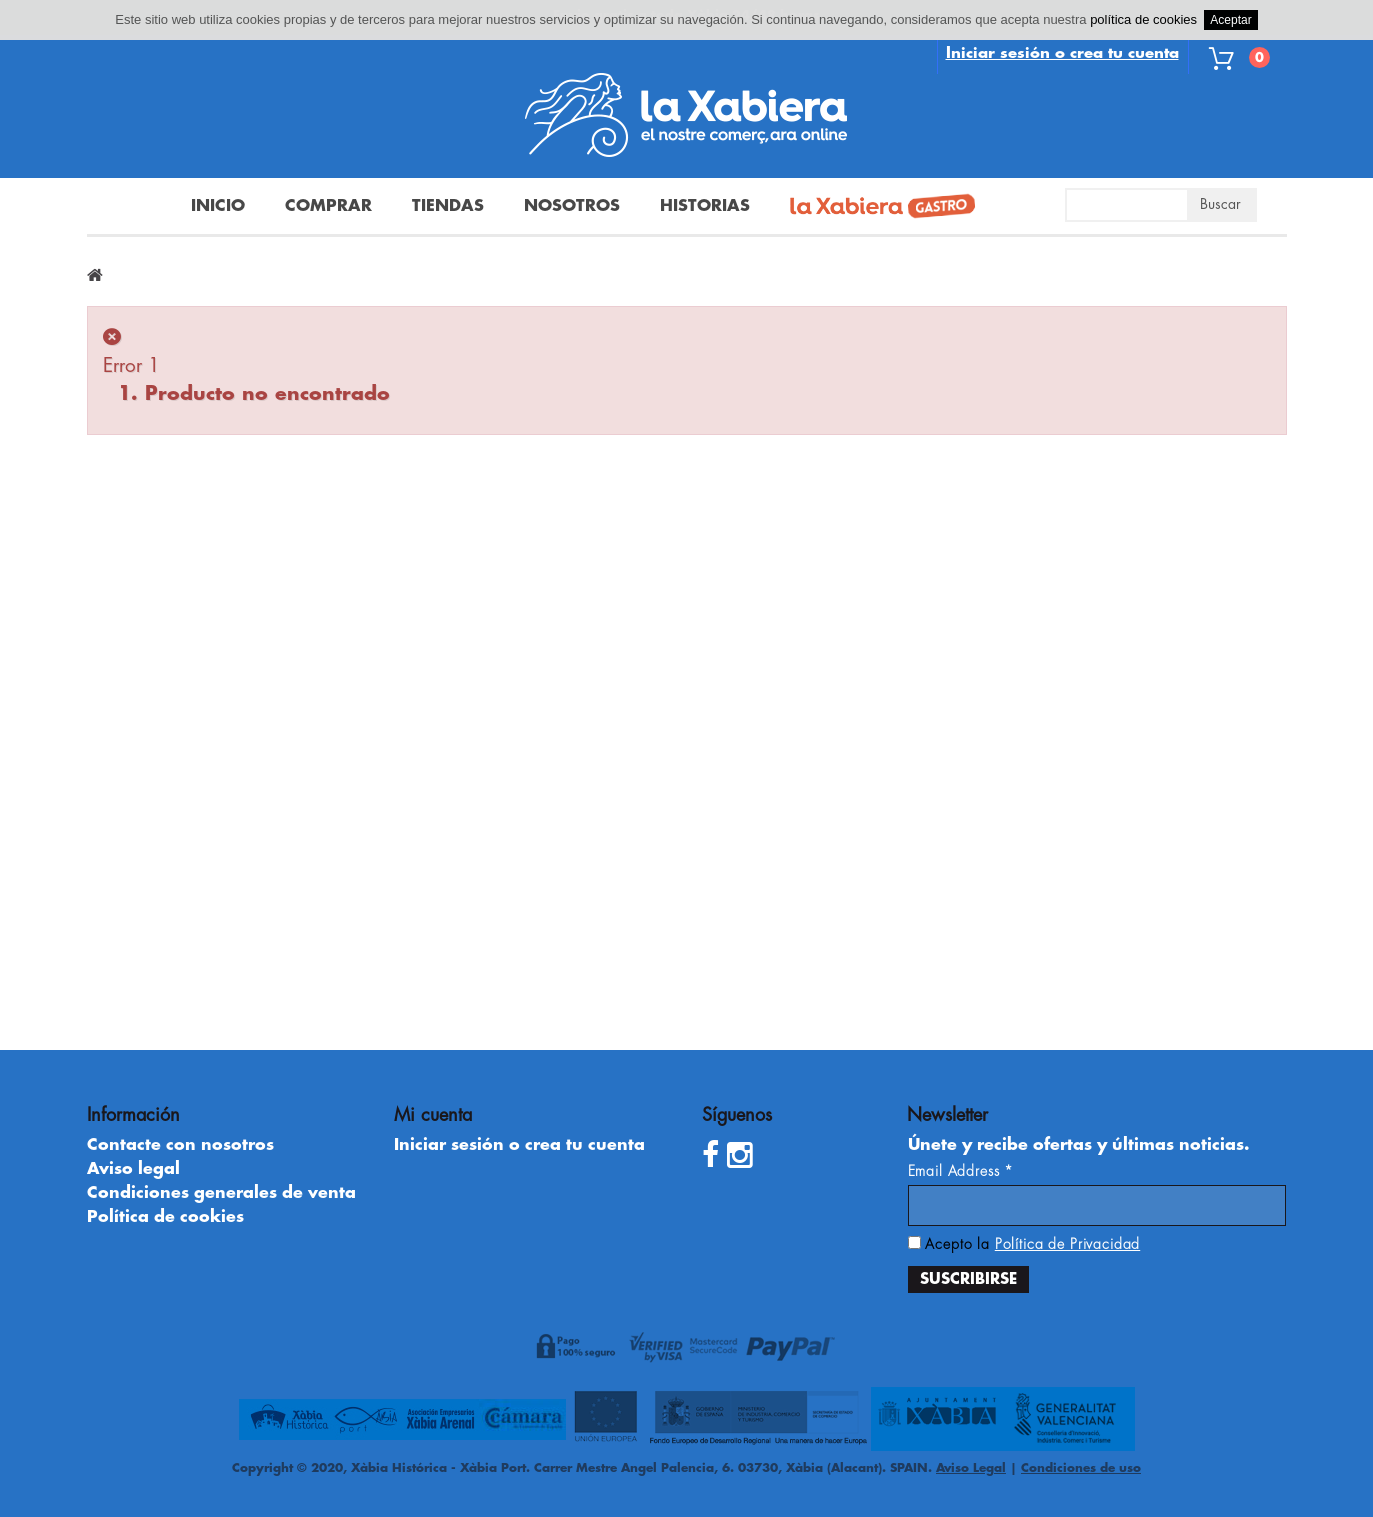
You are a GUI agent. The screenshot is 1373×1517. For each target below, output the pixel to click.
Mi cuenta (433, 1115)
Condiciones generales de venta (221, 1193)
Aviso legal (133, 1169)
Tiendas (448, 206)
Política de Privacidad (1067, 1244)
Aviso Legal (971, 1468)
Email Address (961, 1171)
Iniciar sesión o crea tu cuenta (1062, 53)
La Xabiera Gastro (875, 207)
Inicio (218, 206)
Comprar (328, 206)
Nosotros (572, 206)
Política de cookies (165, 1217)
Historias (705, 206)
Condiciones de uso (1081, 1468)
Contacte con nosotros (180, 1145)
